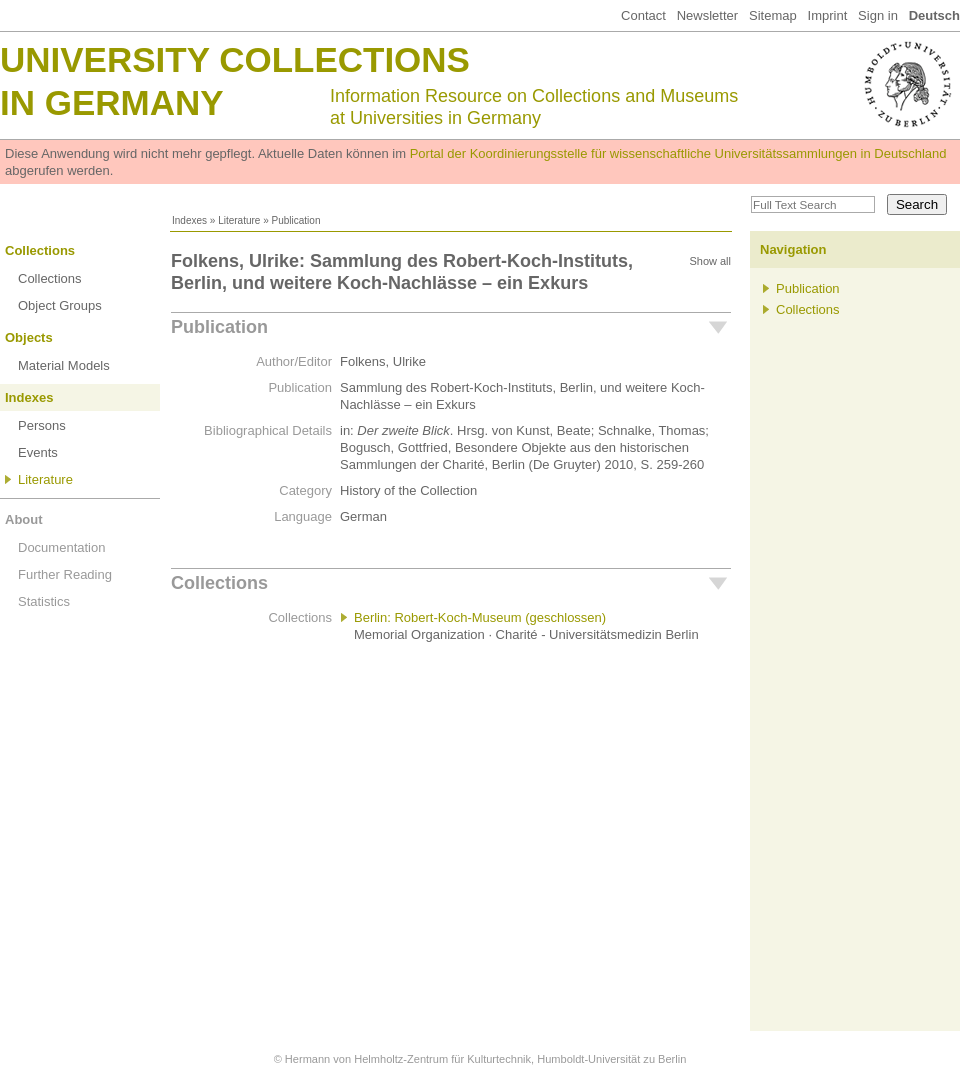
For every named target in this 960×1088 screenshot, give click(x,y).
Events (38, 452)
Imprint (828, 15)
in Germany (112, 102)
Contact (643, 15)
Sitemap (773, 15)
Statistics (44, 601)
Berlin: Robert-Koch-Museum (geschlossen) (480, 617)
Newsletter (707, 15)
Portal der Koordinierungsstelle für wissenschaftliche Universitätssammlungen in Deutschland (678, 153)
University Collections (235, 59)
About (24, 519)
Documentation (61, 547)
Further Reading (65, 574)
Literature (239, 220)
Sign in (878, 15)
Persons (42, 425)
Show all (710, 261)
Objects (29, 337)
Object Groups (60, 305)
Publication (219, 327)
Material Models (64, 365)
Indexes (189, 220)
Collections (40, 250)
